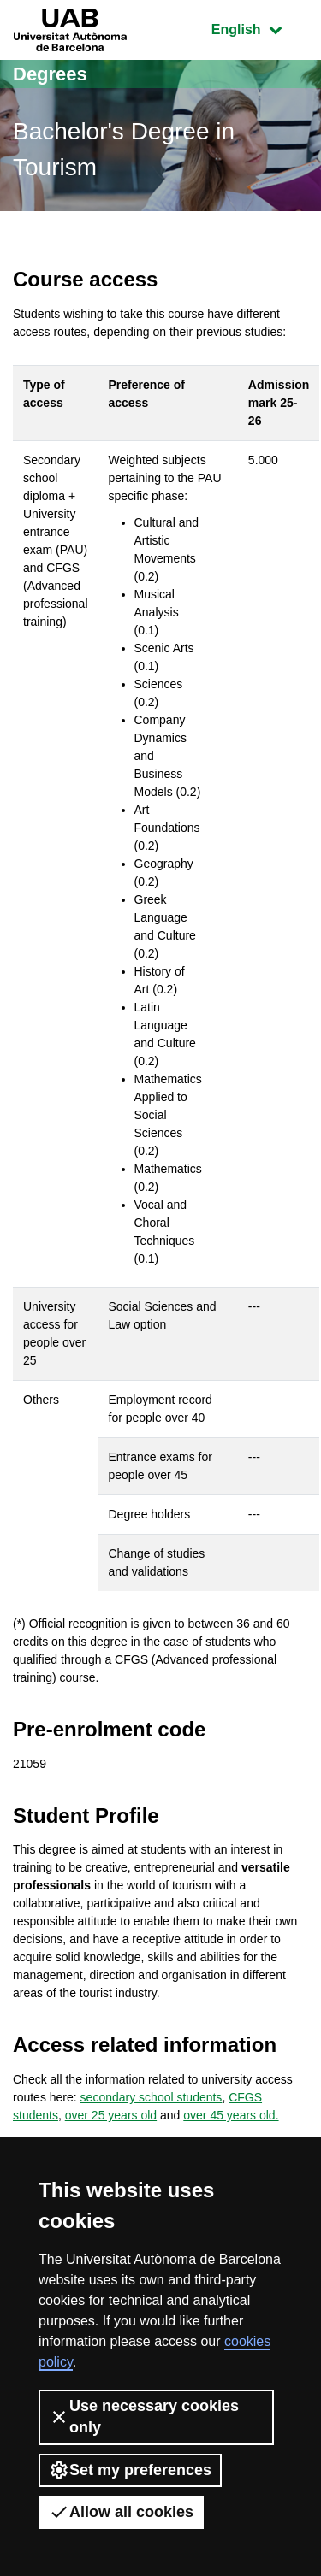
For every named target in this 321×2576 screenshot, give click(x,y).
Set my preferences (130, 2470)
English (259, 28)
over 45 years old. (230, 2115)
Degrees (50, 74)
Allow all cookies (121, 2512)
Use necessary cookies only (144, 2416)
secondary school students (151, 2097)
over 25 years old (111, 2115)
